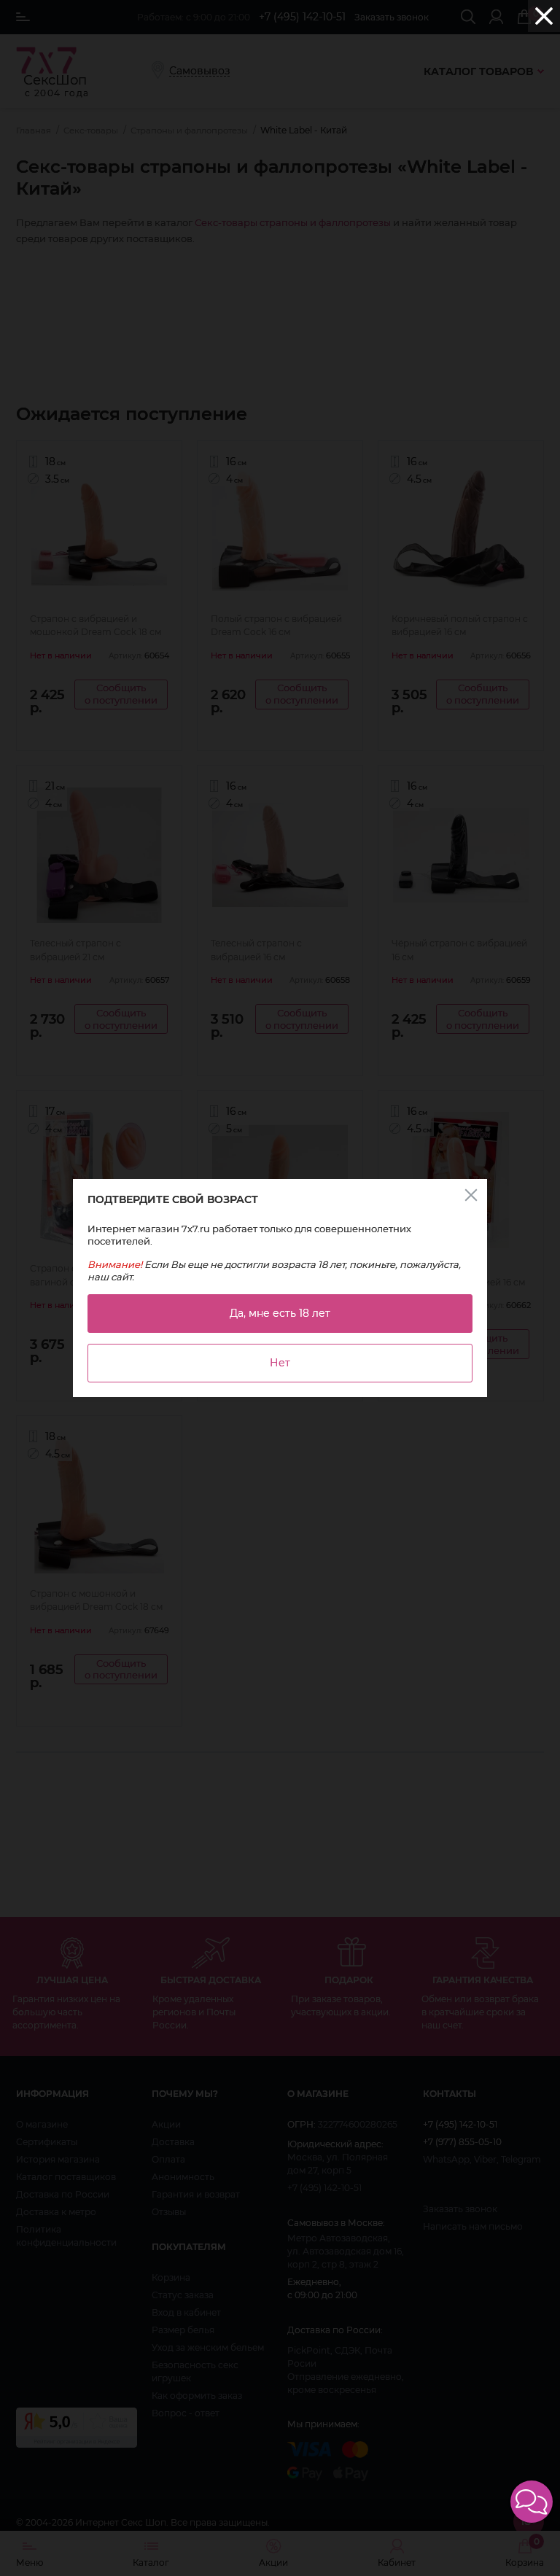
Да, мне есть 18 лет (280, 1313)
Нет (280, 1362)
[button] (531, 2501)
